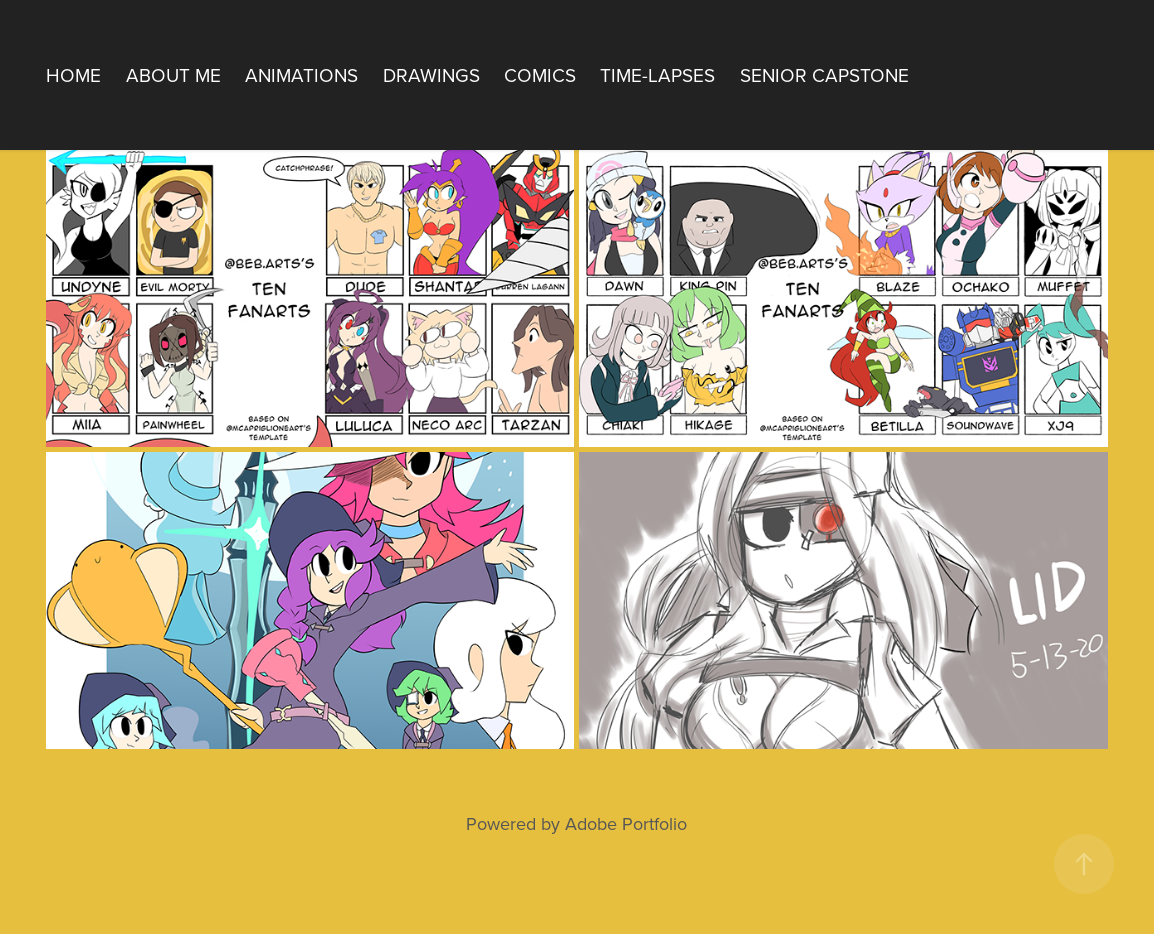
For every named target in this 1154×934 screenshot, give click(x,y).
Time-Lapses (657, 74)
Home (73, 74)
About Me (173, 74)
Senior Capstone (824, 74)
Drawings (431, 74)
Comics (540, 74)
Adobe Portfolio (626, 823)
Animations (301, 74)
